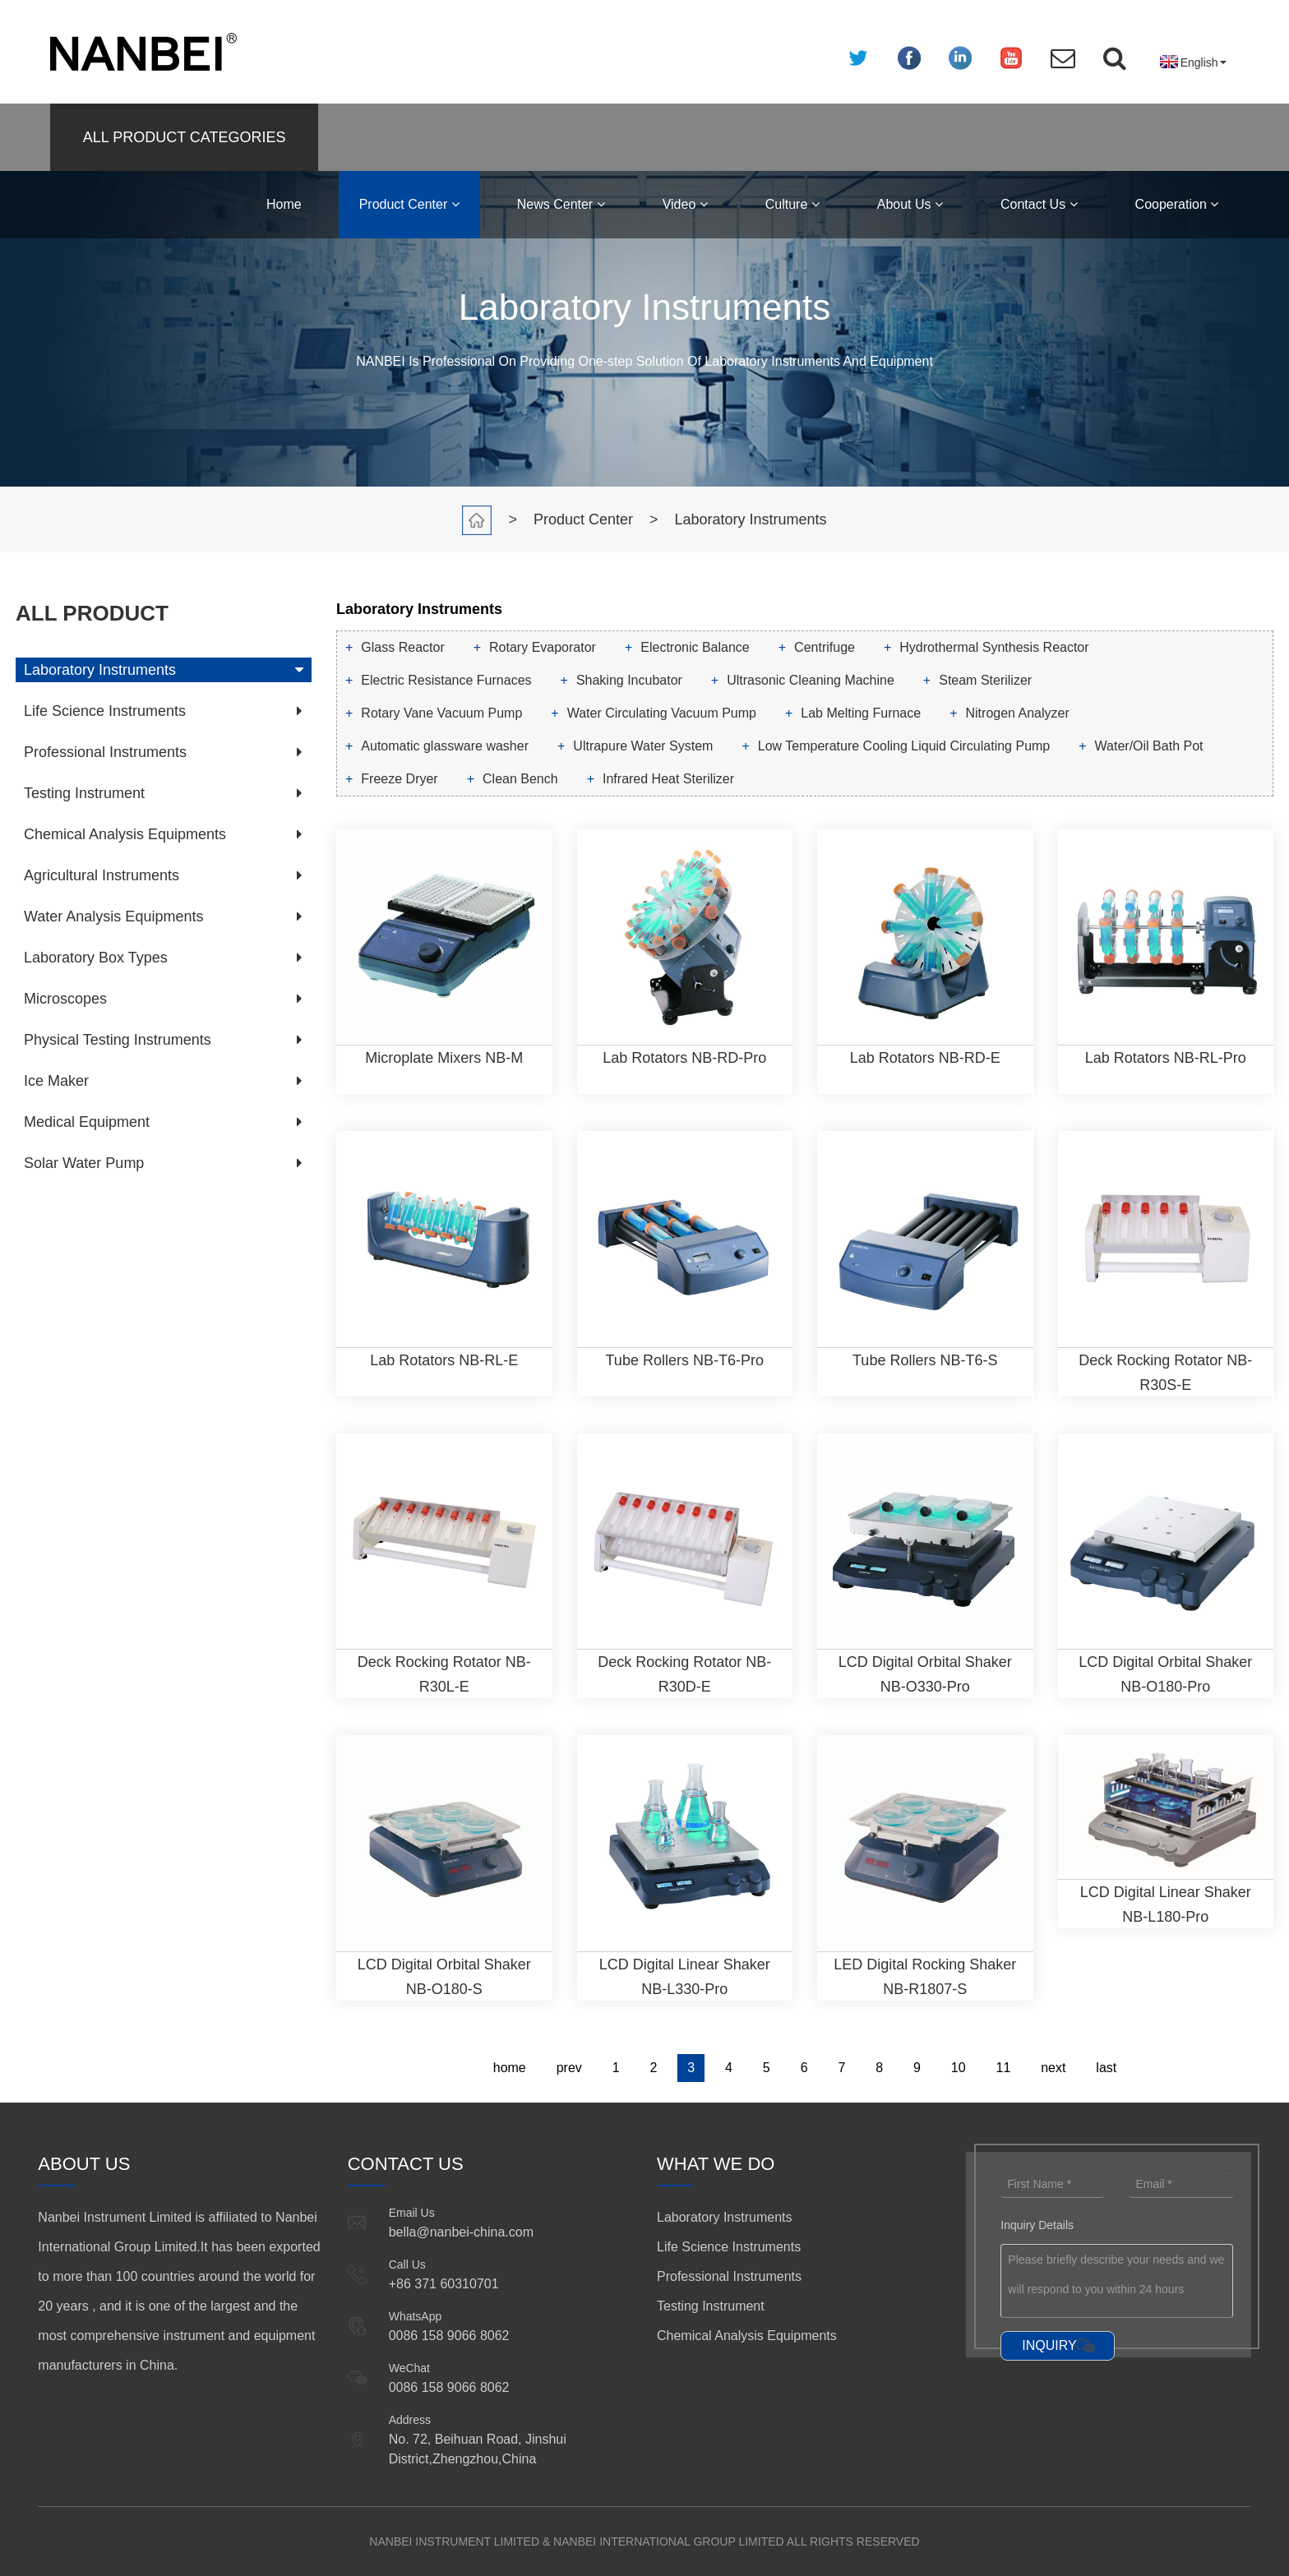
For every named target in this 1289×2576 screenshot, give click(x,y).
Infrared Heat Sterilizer (668, 779)
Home (284, 204)
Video (685, 204)
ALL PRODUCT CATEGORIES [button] (184, 137)
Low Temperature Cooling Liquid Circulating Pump (904, 746)
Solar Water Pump (84, 1163)
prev (569, 2068)
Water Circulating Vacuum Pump (661, 713)
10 (958, 2068)
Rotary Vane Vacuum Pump (441, 713)
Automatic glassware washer (445, 746)
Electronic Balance (695, 647)
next (1053, 2068)
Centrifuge (824, 647)
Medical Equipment (87, 1122)
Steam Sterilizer (985, 680)
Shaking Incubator (629, 680)
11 (1003, 2068)
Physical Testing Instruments (117, 1040)
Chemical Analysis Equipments (125, 834)
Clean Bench (520, 779)
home (509, 2068)
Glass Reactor (402, 647)
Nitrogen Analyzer (1018, 713)
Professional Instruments (105, 752)
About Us (910, 204)
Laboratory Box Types (96, 957)
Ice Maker (56, 1081)
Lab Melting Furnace (861, 713)
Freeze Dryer (399, 779)
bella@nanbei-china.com (461, 2232)
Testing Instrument (84, 793)
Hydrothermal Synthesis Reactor (993, 647)
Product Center (409, 204)
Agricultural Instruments (101, 875)
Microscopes (65, 998)
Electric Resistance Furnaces (446, 680)
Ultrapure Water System (643, 746)
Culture (792, 204)
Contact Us (1039, 204)
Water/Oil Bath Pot (1149, 746)
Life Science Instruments (105, 711)
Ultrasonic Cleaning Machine (810, 680)
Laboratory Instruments (751, 519)
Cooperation (1177, 204)
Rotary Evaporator (542, 647)
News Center (561, 204)
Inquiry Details (1037, 2225)
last (1106, 2068)
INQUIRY (1049, 2345)
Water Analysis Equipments (113, 916)
